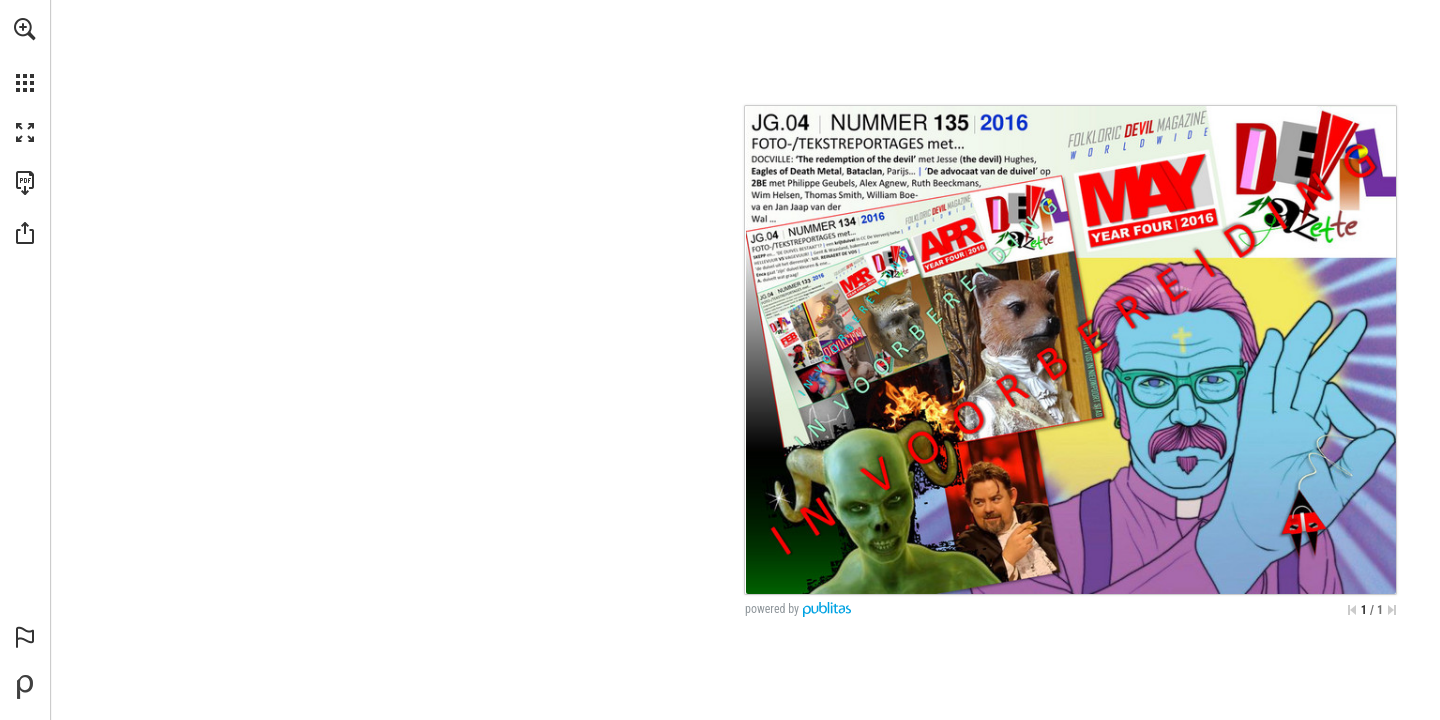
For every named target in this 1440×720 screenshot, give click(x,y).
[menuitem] (25, 55)
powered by (772, 609)
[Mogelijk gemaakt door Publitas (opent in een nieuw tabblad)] (25, 687)
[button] (25, 29)
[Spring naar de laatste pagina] (1392, 610)
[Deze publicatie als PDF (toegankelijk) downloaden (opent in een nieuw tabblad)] (25, 183)
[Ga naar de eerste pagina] (1352, 610)
